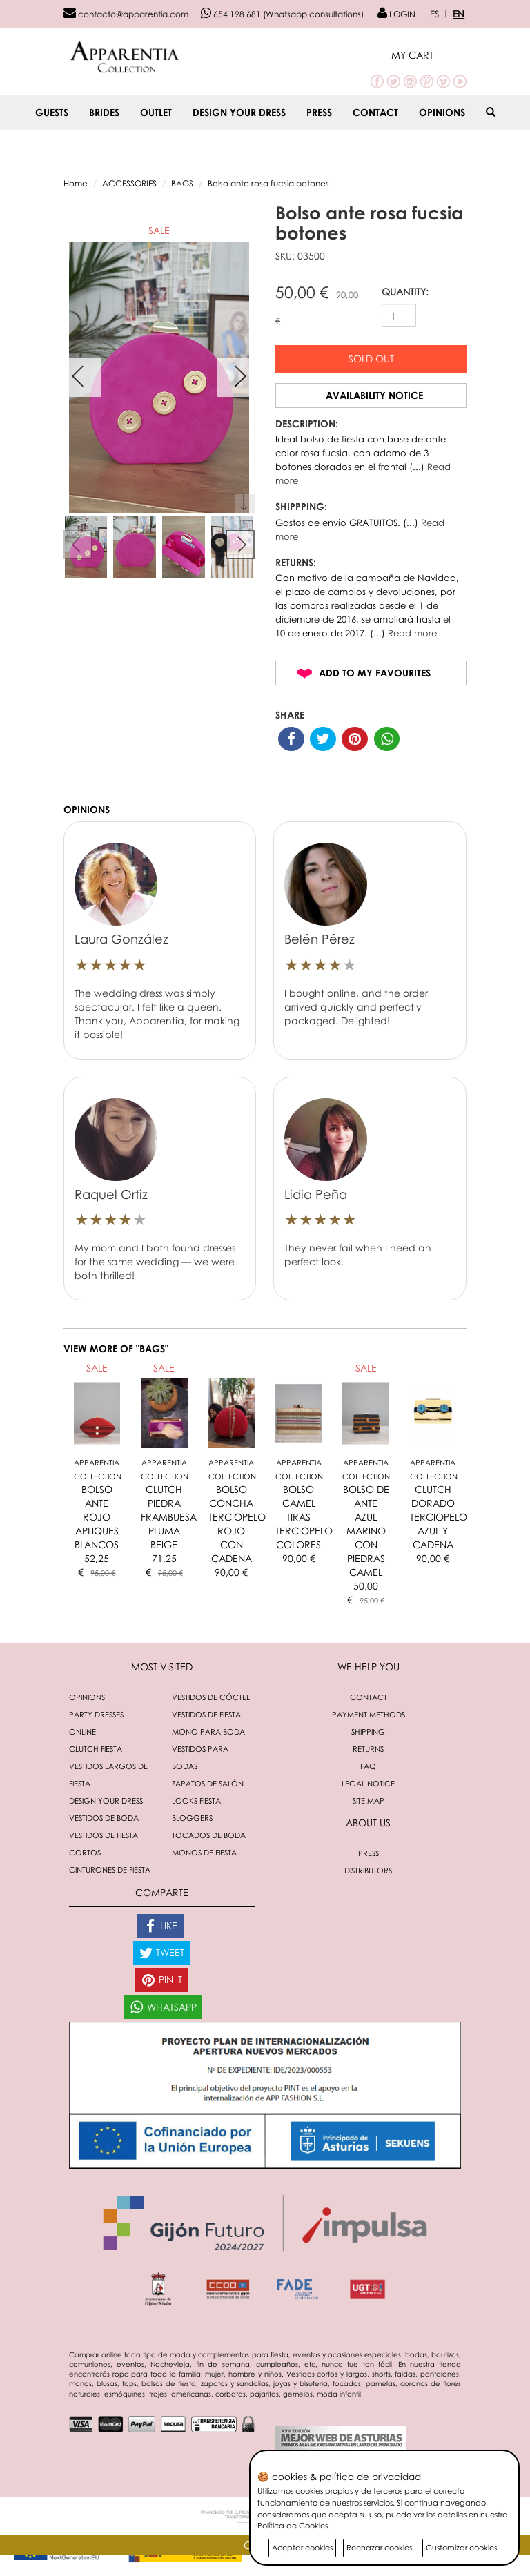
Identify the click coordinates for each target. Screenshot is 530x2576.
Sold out (371, 358)
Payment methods (368, 1714)
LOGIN (396, 14)
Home (75, 183)
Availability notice (374, 395)
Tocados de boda (209, 1835)
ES (434, 13)
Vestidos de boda (104, 1817)
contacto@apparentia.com (125, 14)
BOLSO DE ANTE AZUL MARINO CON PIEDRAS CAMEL (366, 1530)
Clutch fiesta (95, 1748)
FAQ (368, 1766)
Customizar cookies (461, 2547)
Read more (412, 632)
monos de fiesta (204, 1852)
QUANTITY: (405, 291)
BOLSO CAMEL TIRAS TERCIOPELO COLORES (304, 1516)
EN (458, 13)
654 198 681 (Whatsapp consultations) (282, 14)
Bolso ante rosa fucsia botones (268, 183)
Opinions (442, 112)
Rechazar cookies (379, 2547)
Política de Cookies (292, 2525)
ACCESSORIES (129, 183)
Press (319, 112)
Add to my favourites (375, 673)
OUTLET (156, 112)
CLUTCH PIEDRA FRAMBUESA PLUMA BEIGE (169, 1516)
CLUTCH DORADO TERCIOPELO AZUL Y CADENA (438, 1516)
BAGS (182, 183)
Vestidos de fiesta (206, 1714)
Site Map (368, 1800)
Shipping (368, 1731)
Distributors (368, 1870)
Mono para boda (208, 1731)
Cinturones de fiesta (109, 1869)
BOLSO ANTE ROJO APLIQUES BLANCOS (97, 1516)
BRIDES (104, 112)
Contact (375, 112)
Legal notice (368, 1783)
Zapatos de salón (208, 1783)
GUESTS (51, 112)
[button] (429, 55)
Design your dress (239, 112)
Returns (368, 1748)
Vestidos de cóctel (211, 1696)
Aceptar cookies (302, 2547)
